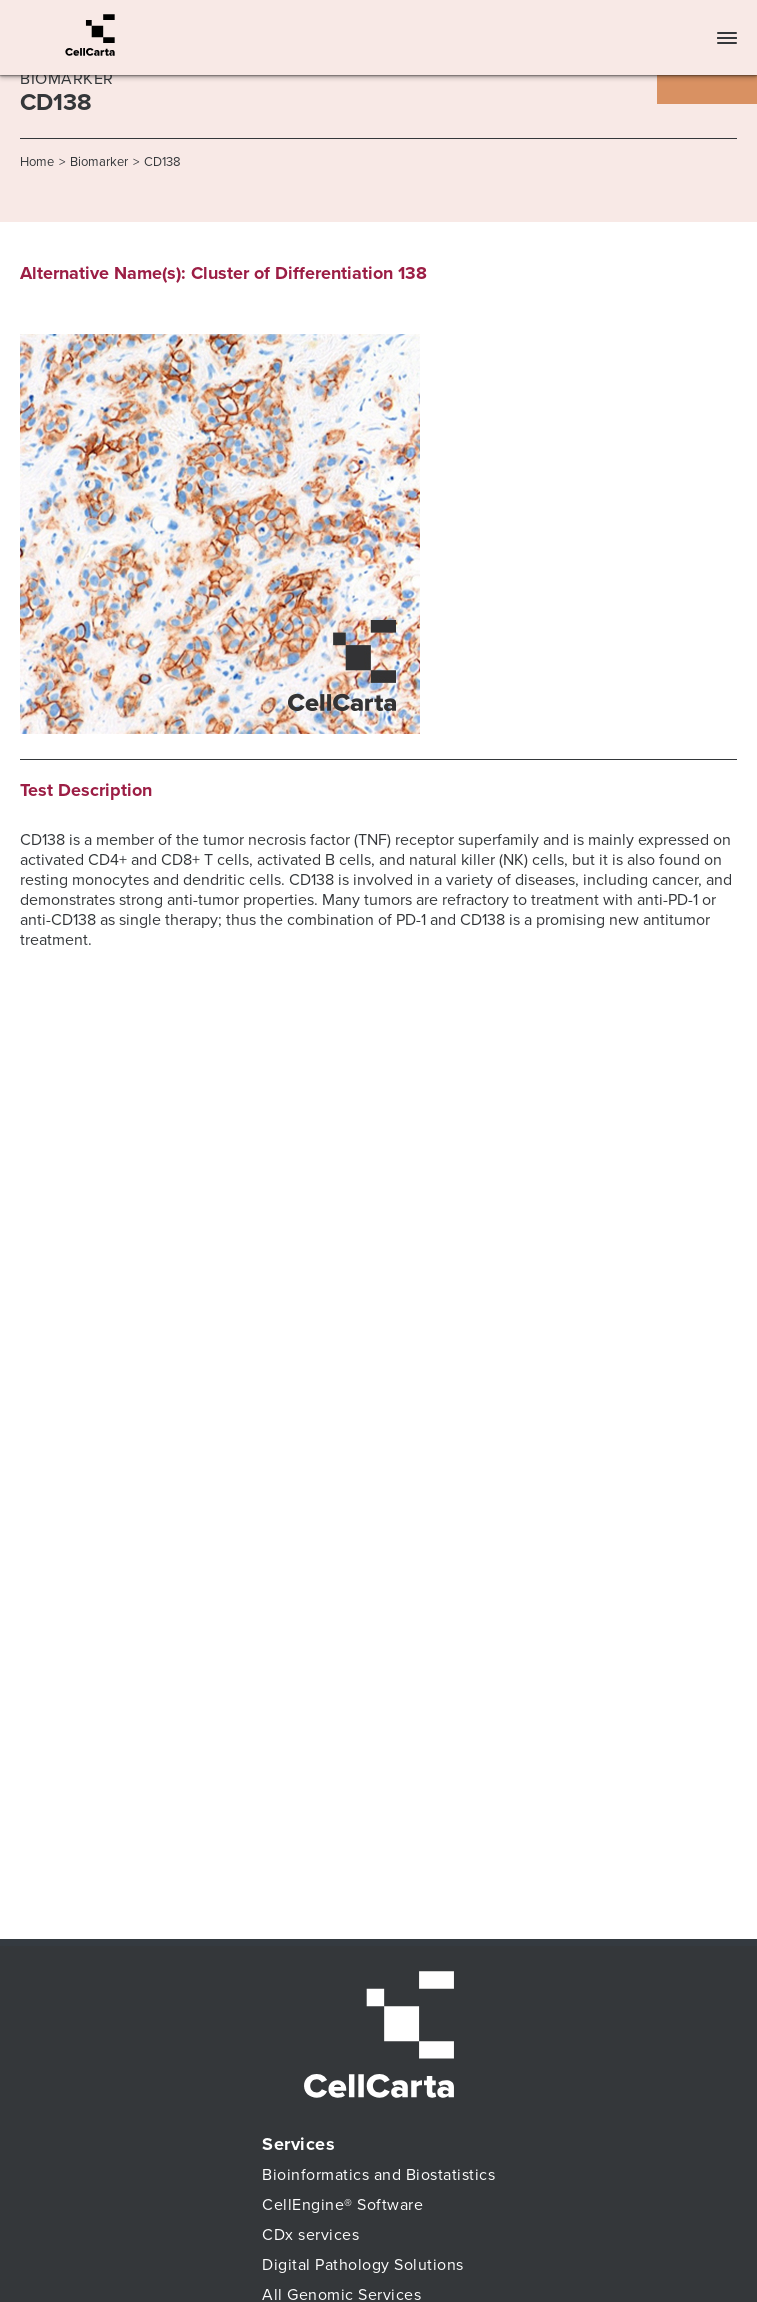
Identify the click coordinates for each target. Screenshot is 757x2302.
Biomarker (99, 162)
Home (37, 162)
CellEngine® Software (342, 2205)
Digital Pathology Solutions (363, 2265)
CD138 (162, 162)
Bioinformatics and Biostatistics (378, 2175)
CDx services (310, 2235)
